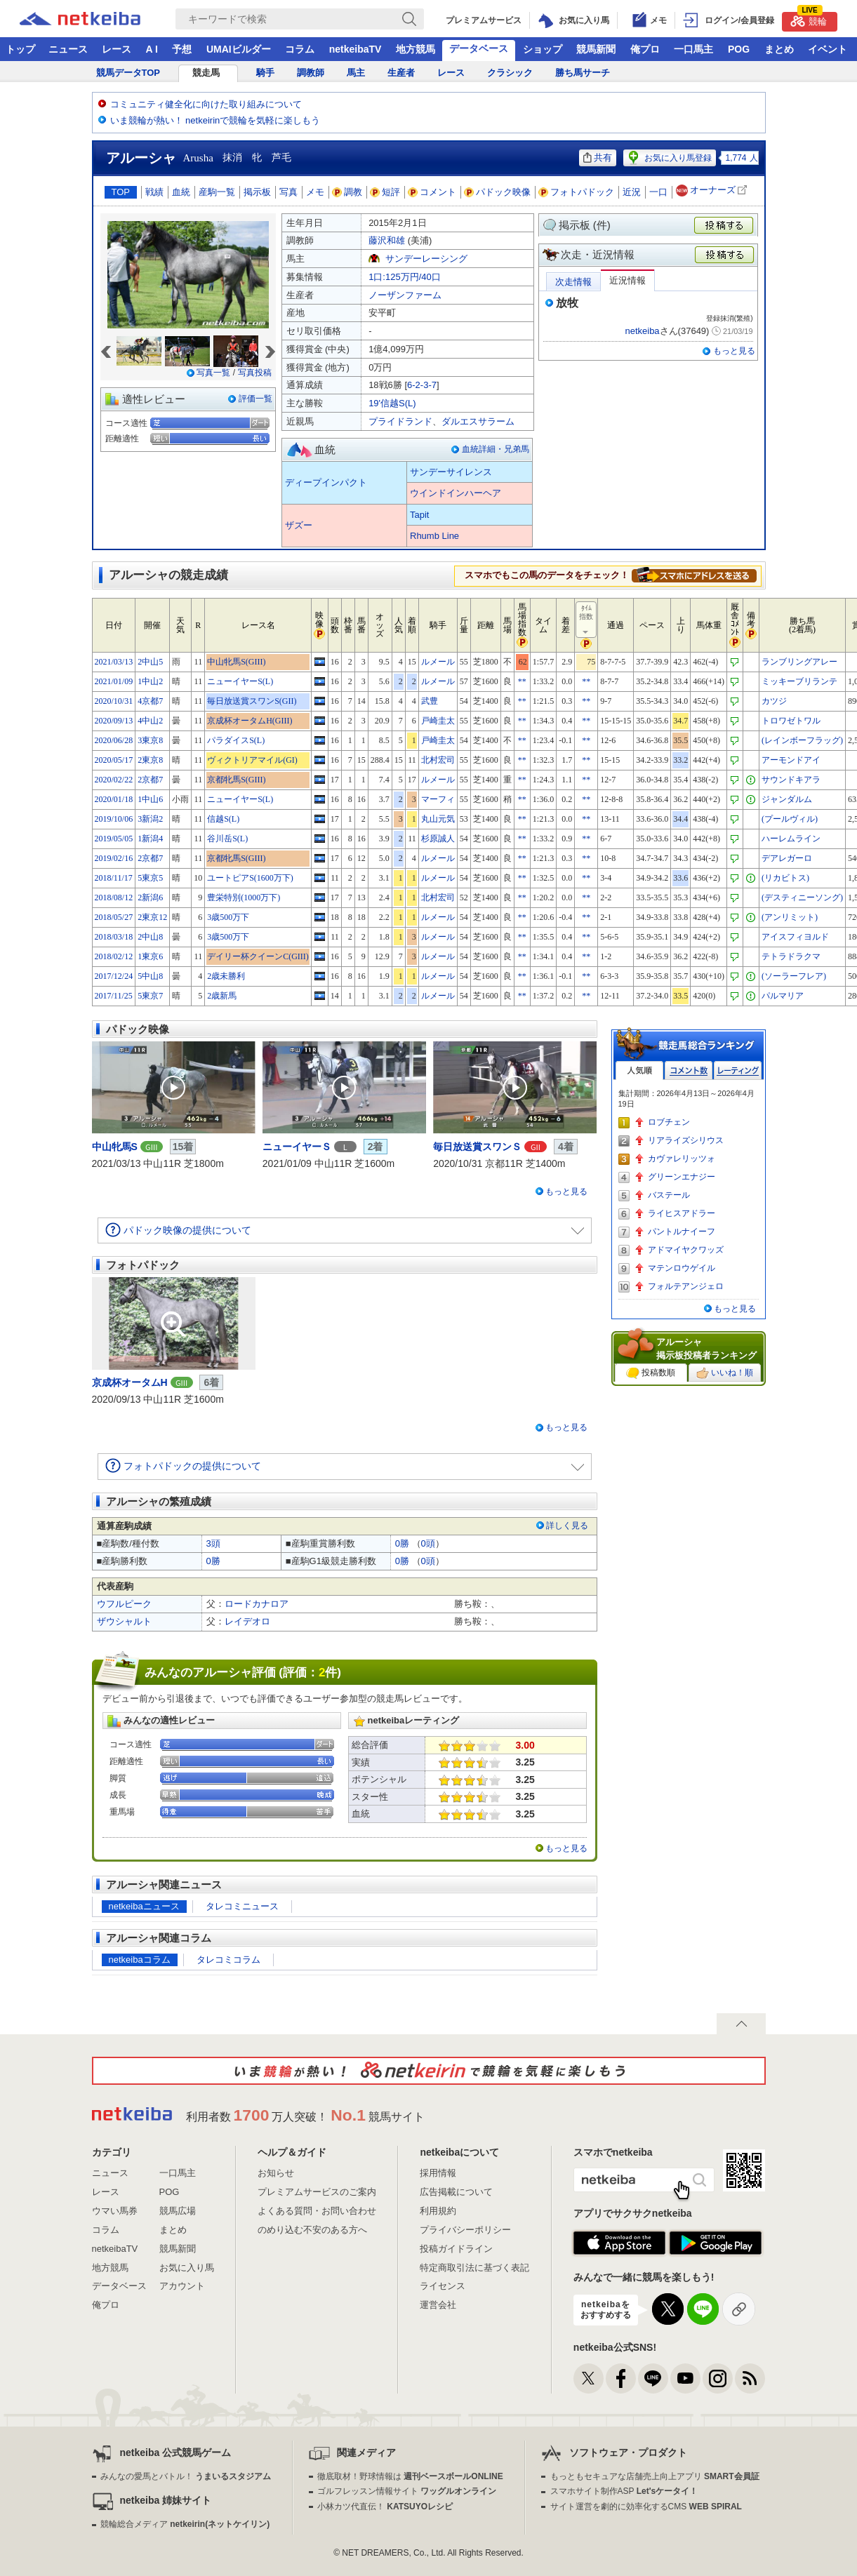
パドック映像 (498, 192)
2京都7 (150, 780)
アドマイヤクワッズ (686, 1250)
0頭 (428, 1543)
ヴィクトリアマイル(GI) (252, 760)
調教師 (310, 72)
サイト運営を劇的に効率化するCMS (646, 2506)
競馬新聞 (596, 49)
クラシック (510, 72)
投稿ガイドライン (456, 2248)
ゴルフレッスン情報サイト (406, 2491)
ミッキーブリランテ (799, 681)
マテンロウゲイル (681, 1268)
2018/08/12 (114, 897)
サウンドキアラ (791, 780)
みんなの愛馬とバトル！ (185, 2476)
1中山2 (150, 681)
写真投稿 (255, 373)
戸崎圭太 (438, 721)
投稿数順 (650, 1373)
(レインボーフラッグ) (802, 740)
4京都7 (150, 701)
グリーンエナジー (681, 1177)
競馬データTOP (128, 72)
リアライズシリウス (686, 1140)
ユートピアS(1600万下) (250, 878)
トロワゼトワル (791, 721)
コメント (432, 192)
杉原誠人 (438, 838)
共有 (597, 157)
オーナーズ (713, 190)
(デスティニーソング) (802, 897)
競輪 (808, 19)
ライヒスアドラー (681, 1213)
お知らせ (276, 2173)
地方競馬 (415, 49)
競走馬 (206, 72)
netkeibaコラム (140, 1959)
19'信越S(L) (392, 403)
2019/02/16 (114, 858)
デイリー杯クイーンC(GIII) (258, 956)
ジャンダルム (787, 799)
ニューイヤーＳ (297, 1146)
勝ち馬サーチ (582, 72)
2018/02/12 (114, 956)
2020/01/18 (114, 799)
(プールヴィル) (790, 819)
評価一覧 (255, 398)
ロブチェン (669, 1122)
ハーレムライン (791, 838)
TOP (121, 192)
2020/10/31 (114, 701)
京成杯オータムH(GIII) (249, 721)
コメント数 (688, 1070)
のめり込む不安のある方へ (312, 2229)
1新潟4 (150, 838)
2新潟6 (150, 897)
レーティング (738, 1070)
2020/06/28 (114, 740)
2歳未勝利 (226, 976)
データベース (478, 48)
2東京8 (150, 760)
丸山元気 (438, 819)
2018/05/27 (114, 917)
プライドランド (400, 421)
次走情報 (573, 281)
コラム (299, 49)
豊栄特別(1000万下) (243, 897)
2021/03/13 (114, 662)
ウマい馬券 (115, 2210)
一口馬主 (693, 49)
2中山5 (150, 662)
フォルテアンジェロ (686, 1286)
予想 (182, 49)
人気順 (639, 1070)
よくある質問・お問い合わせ (317, 2210)
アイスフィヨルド (795, 937)
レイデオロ (247, 1621)
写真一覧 (213, 373)
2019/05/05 (114, 838)
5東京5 (150, 878)
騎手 (265, 72)
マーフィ (438, 799)
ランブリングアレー (799, 662)
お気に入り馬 (186, 2267)
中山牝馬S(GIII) (236, 662)
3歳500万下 (228, 917)
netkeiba (642, 331)
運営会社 (438, 2305)
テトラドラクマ (791, 956)
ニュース (68, 49)
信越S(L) (223, 819)
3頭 (213, 1543)
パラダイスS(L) (236, 740)
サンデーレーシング (426, 258)
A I (152, 49)
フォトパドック (576, 192)
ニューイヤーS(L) (240, 681)
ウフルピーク (124, 1604)
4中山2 (150, 721)
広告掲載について (456, 2192)
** (522, 681)
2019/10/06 (114, 819)
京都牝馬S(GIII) (236, 780)
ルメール (438, 662)
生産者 (401, 72)
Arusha (198, 157)
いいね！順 (724, 1373)
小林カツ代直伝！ (385, 2506)
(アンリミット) (790, 917)
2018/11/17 (114, 878)
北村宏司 (438, 760)
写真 (288, 192)
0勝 (402, 1543)
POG (739, 49)
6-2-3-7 (422, 385)
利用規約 (438, 2210)
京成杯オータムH (130, 1382)
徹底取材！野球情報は (410, 2476)
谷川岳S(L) (227, 838)
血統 (181, 192)
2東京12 (152, 917)
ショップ (542, 49)
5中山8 (150, 976)
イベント (827, 49)
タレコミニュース (242, 1906)
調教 (347, 192)
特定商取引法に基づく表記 (474, 2267)
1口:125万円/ (404, 277)
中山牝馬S (115, 1146)
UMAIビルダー (238, 49)
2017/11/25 (114, 996)
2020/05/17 (114, 760)
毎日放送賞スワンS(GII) (251, 701)
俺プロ (645, 49)
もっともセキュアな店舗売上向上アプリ (654, 2476)
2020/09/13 (114, 721)
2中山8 (150, 937)
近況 (632, 192)
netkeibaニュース (144, 1906)
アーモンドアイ (791, 760)
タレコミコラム (228, 1959)
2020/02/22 (114, 780)
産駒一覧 (217, 192)
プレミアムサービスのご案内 (317, 2192)
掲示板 (257, 192)
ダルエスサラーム (477, 421)
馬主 (356, 72)
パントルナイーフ (681, 1231)
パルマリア (783, 996)
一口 (658, 192)
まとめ (779, 49)
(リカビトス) (785, 878)
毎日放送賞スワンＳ (477, 1146)
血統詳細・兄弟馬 (495, 449)
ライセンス (442, 2286)
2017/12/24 (114, 976)
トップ (20, 49)
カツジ (774, 701)
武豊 (429, 701)
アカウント (182, 2286)
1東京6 (150, 956)
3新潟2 (150, 819)
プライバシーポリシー (465, 2229)
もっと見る (734, 351)
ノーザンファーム (404, 295)
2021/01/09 (114, 681)
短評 (385, 192)
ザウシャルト (124, 1621)
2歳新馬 (222, 996)
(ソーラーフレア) (794, 976)
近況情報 (627, 280)
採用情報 (438, 2173)
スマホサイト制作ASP (624, 2491)
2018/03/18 (114, 937)
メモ (315, 192)
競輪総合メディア (185, 2524)
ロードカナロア (256, 1604)
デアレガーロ (787, 858)
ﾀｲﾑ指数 (586, 620)
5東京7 (150, 996)
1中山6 (150, 799)
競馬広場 (177, 2210)
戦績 (154, 192)
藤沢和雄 (386, 240)
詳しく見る (567, 1525)
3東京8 (150, 740)
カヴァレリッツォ (681, 1158)
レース (116, 49)
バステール (669, 1195)
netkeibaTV (355, 49)
